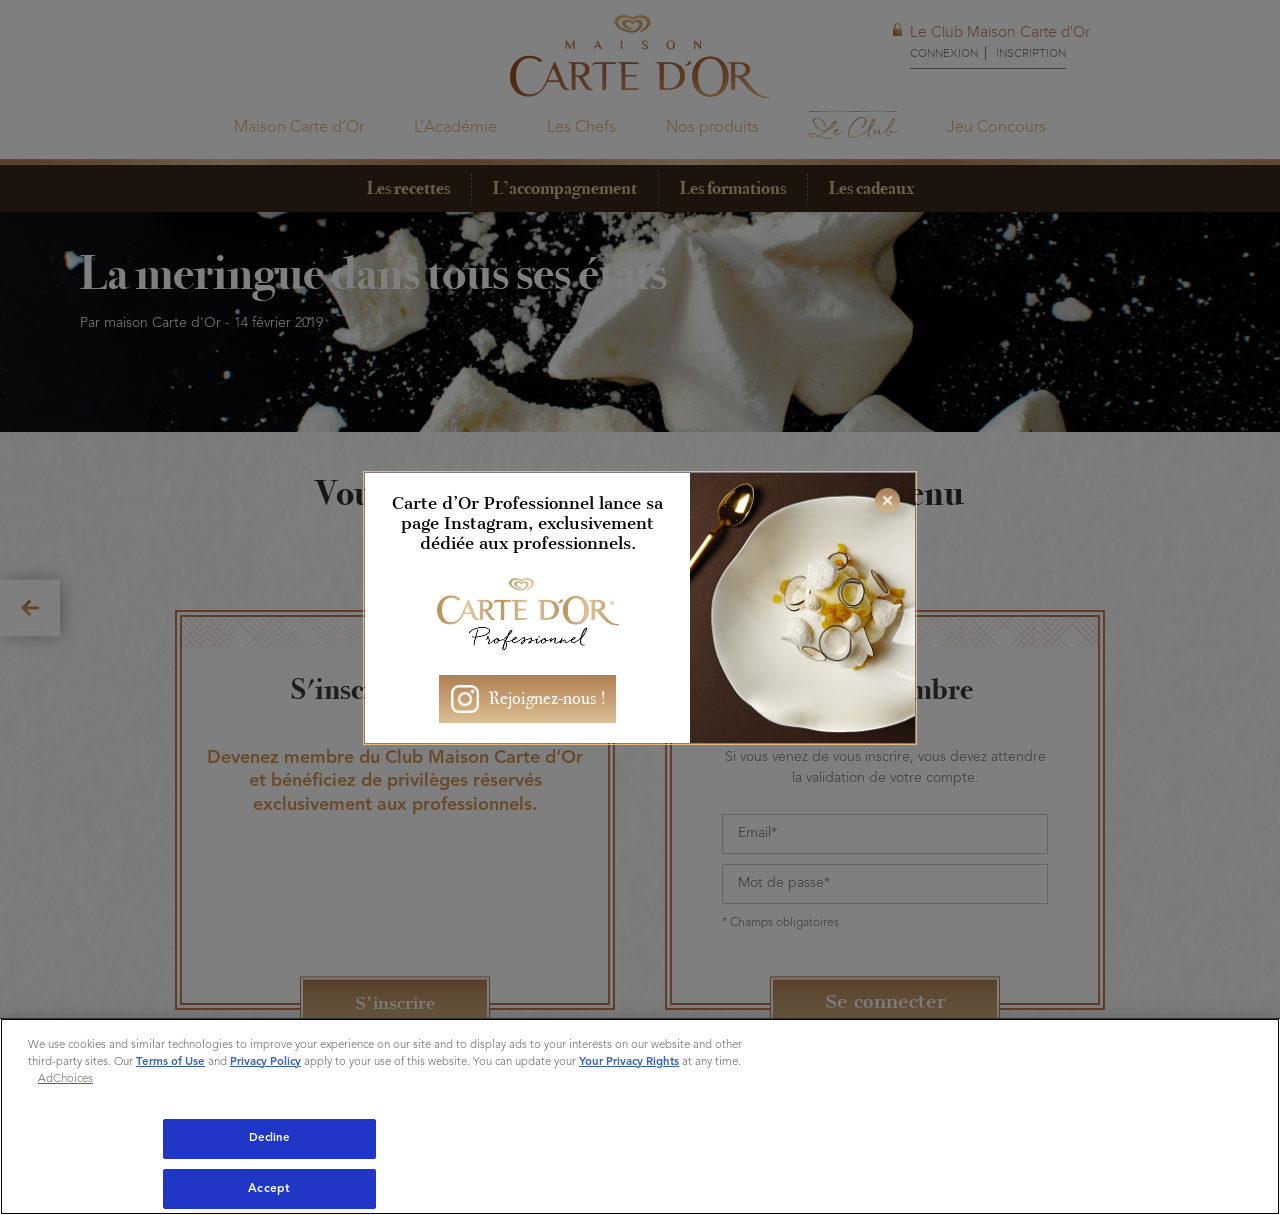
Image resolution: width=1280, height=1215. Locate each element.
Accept (269, 1189)
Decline (270, 1138)
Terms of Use (170, 1062)
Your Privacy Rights (629, 1062)
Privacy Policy (265, 1062)
